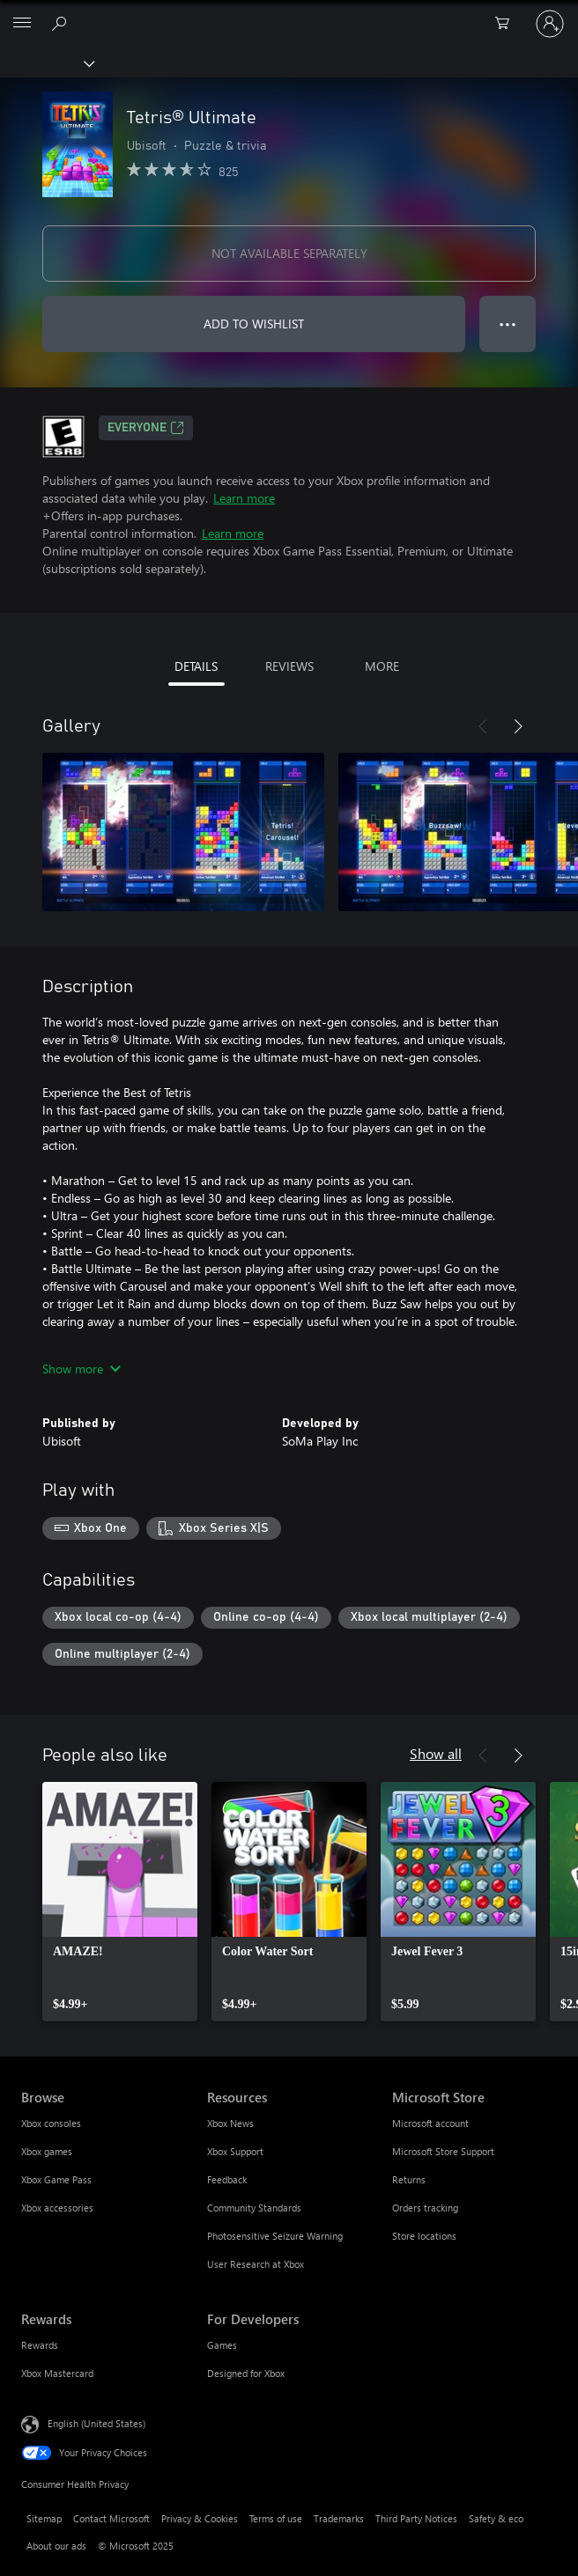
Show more (81, 1368)
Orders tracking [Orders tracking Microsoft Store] (425, 2207)
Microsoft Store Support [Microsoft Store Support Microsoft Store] (443, 2151)
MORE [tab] (382, 666)
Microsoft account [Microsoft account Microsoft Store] (430, 2123)
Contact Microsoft (111, 2518)
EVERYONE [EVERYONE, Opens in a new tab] (145, 428)
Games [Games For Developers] (222, 2345)
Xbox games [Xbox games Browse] (46, 2151)
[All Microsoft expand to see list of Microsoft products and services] (22, 24)
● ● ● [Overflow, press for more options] (508, 323)
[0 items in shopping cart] (507, 24)
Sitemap (44, 2518)
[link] (119, 1901)
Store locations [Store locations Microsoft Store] (424, 2235)
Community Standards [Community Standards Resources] (254, 2207)
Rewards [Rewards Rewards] (39, 2345)
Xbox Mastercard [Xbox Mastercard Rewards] (57, 2373)
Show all (436, 1753)
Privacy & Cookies (199, 2518)
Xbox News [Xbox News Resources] (230, 2123)
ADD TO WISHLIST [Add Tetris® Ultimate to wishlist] (254, 323)
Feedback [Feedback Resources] (227, 2179)
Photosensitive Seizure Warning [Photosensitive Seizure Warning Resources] (275, 2235)
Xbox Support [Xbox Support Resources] (235, 2151)
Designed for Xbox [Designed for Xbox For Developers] (246, 2373)
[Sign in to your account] (550, 24)
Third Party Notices (416, 2518)
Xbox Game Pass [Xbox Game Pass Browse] (56, 2179)
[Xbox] (46, 62)
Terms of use (275, 2518)
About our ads (56, 2545)
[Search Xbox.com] (62, 23)
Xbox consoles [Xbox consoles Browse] (51, 2123)
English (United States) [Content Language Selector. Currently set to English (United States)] (96, 2423)
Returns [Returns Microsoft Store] (409, 2179)
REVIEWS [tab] (289, 666)
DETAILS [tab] (196, 666)
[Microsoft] (288, 13)
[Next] (518, 726)
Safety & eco (496, 2518)
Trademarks (339, 2518)
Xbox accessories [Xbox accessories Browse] (57, 2207)
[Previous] (482, 726)
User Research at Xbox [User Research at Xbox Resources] (255, 2264)
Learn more (244, 497)
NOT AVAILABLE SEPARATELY (289, 253)
